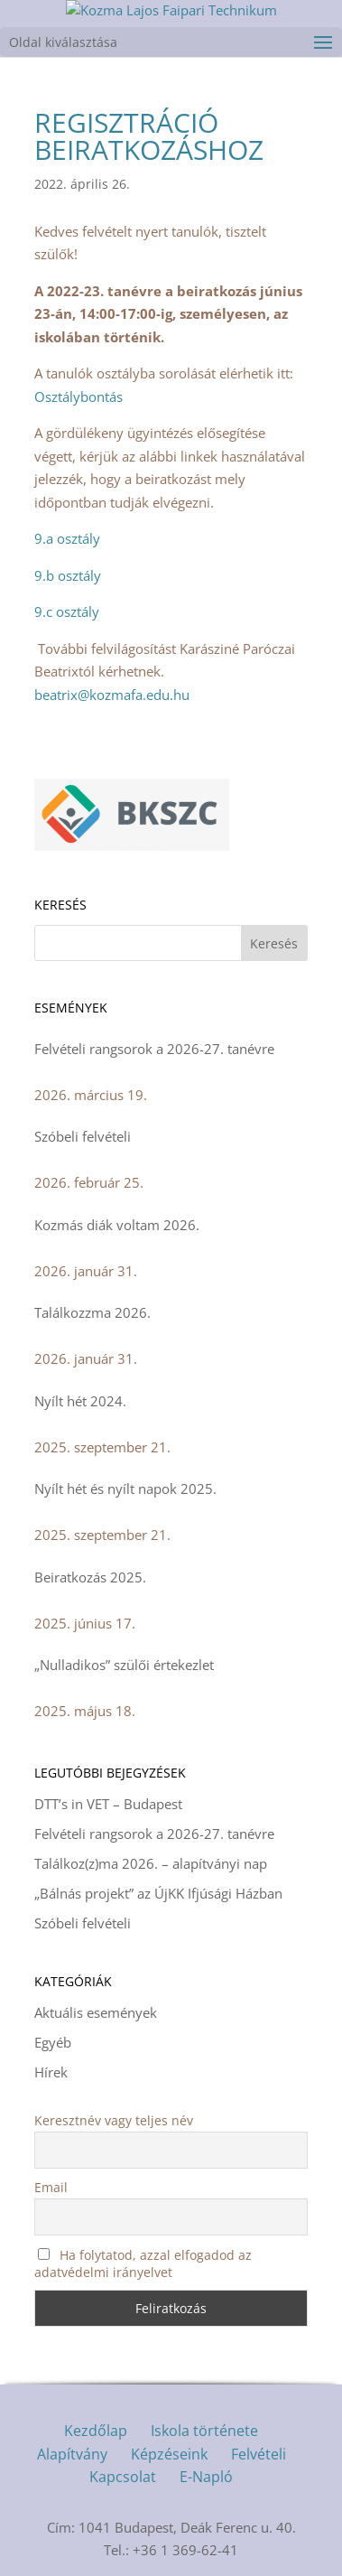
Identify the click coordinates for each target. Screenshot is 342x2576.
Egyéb (52, 2042)
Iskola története (204, 2431)
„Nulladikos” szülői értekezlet (124, 1665)
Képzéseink (169, 2454)
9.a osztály (67, 538)
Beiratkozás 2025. (90, 1577)
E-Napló (206, 2477)
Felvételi (258, 2454)
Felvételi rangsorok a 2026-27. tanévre (154, 1049)
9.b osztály (67, 575)
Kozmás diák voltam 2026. (116, 1225)
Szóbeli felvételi (82, 1136)
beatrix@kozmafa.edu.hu (111, 695)
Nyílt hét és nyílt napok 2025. (125, 1488)
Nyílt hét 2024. (80, 1401)
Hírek (51, 2072)
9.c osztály (66, 611)
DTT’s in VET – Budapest (108, 1804)
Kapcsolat (122, 2477)
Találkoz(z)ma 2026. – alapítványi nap (150, 1863)
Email (51, 2187)
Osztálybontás (78, 396)
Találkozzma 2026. (92, 1312)
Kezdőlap (95, 2431)
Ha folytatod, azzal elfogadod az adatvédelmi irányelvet (143, 2263)
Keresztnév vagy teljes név (113, 2120)
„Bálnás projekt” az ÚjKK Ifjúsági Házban (158, 1893)
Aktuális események (95, 2012)
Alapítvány (72, 2454)
